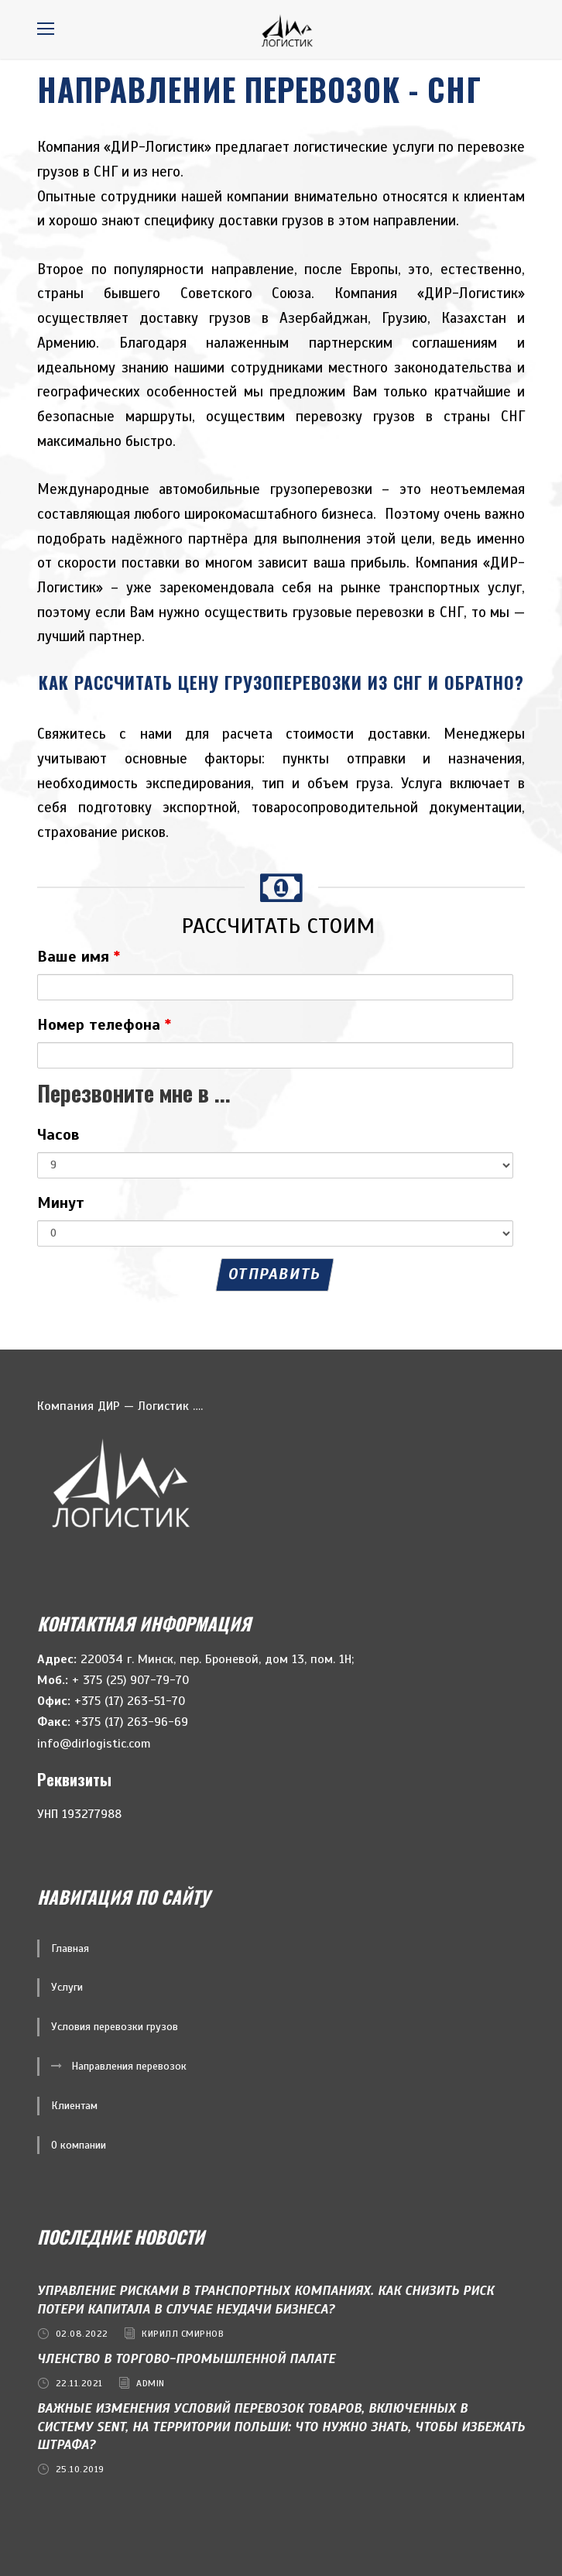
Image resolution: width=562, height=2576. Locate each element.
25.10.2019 (80, 2469)
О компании (78, 2145)
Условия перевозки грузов (114, 2026)
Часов (58, 1134)
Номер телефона (104, 1024)
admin (150, 2383)
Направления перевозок (129, 2066)
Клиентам (74, 2105)
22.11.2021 (79, 2383)
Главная (70, 1948)
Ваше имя (78, 956)
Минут (60, 1203)
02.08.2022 (82, 2333)
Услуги (67, 1987)
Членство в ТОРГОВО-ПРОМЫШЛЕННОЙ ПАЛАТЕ (186, 2359)
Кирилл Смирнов (183, 2333)
